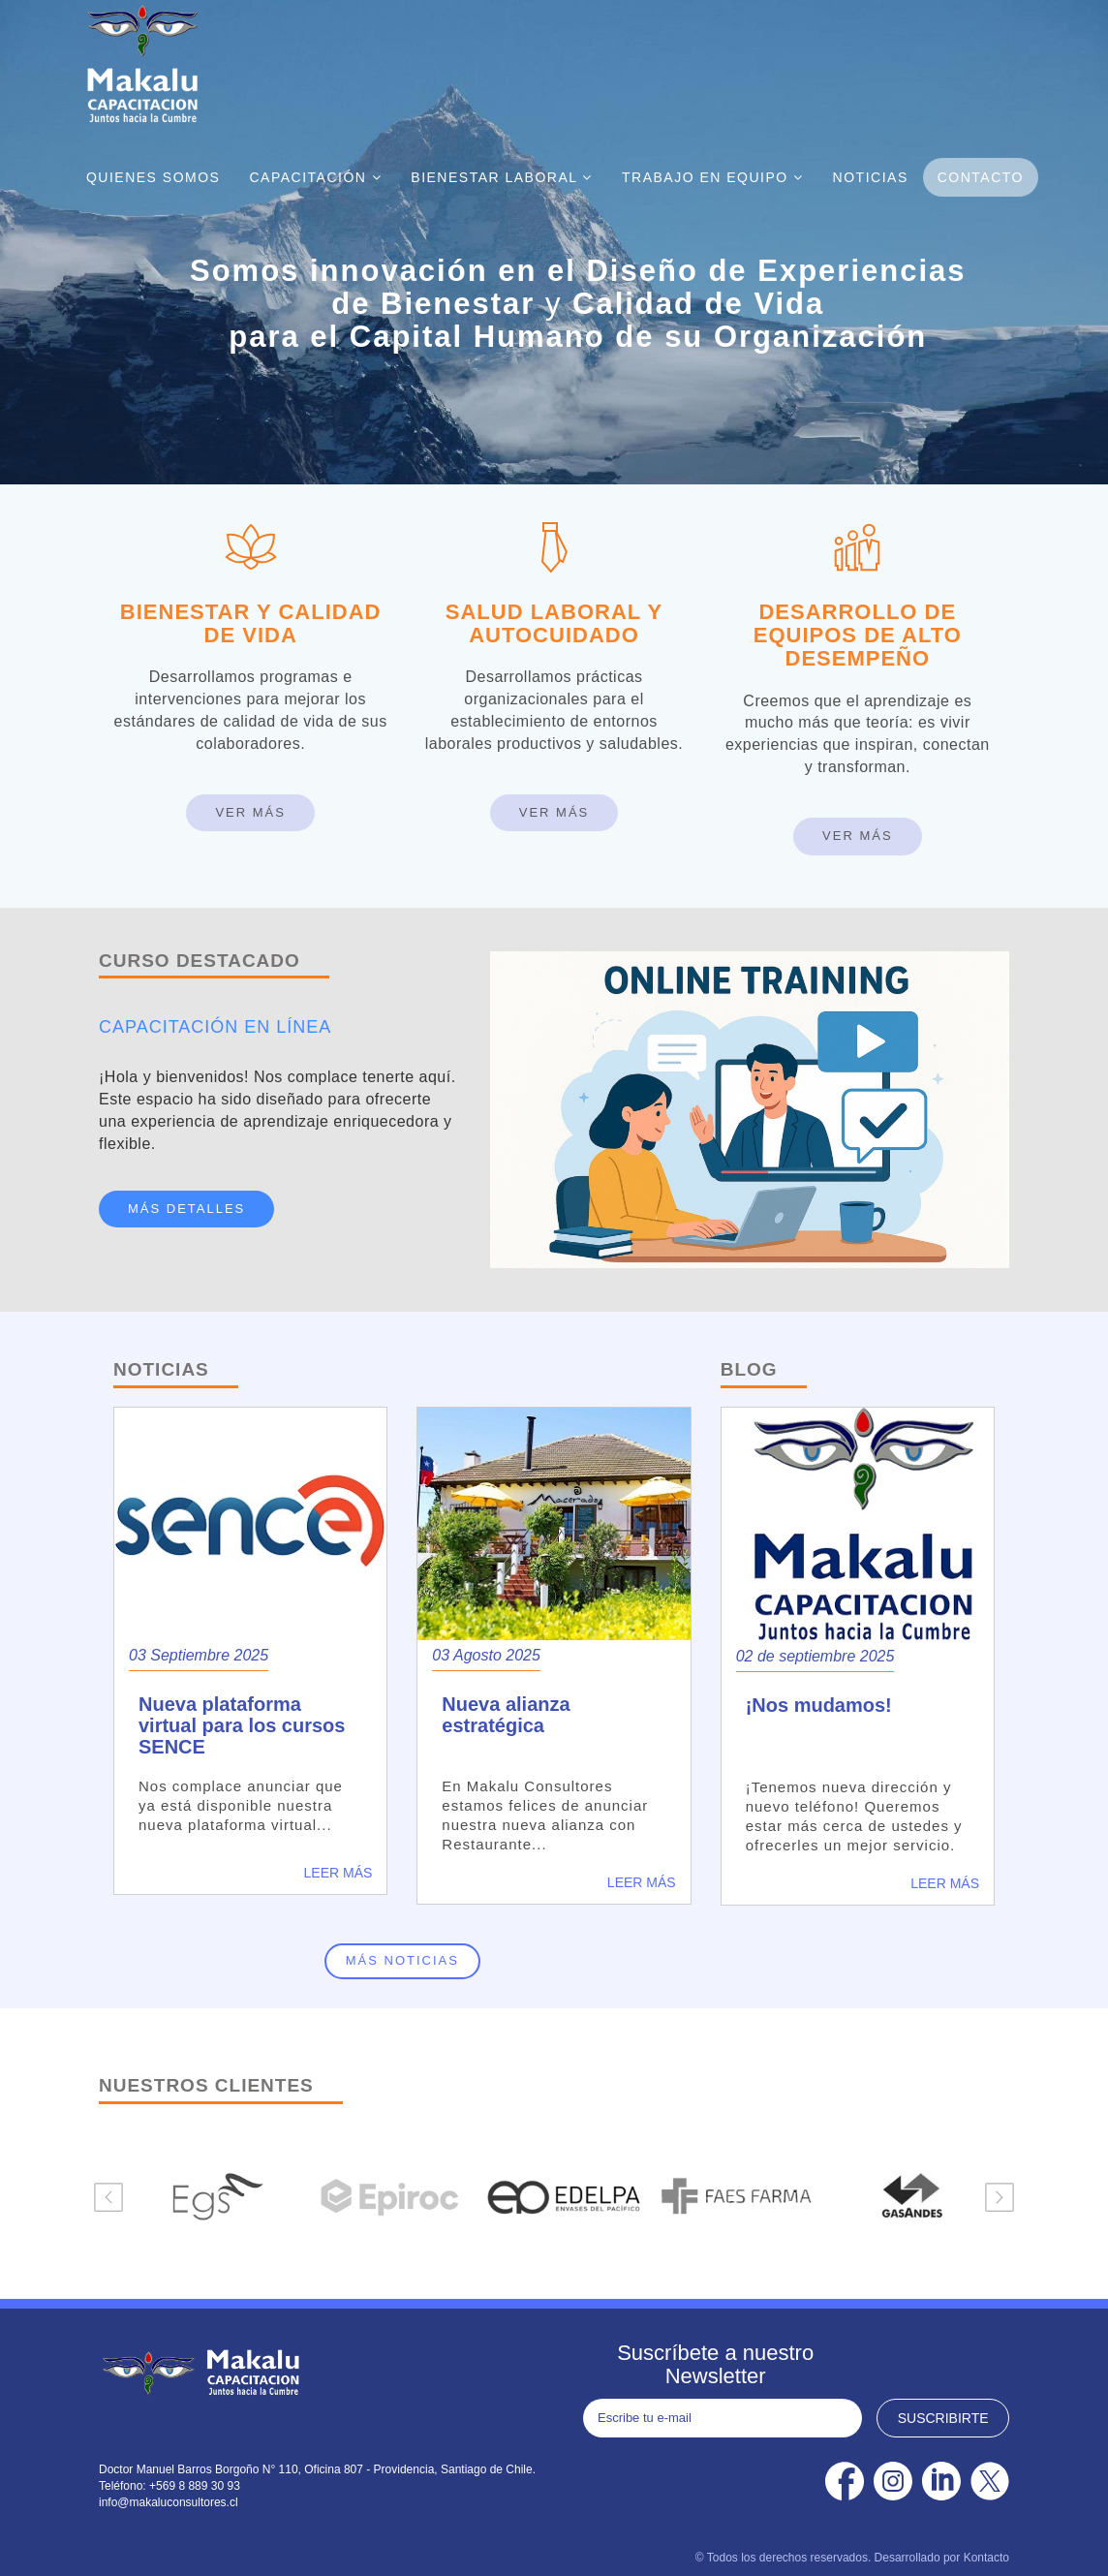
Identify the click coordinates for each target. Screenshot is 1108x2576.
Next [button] (999, 2197)
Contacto (981, 177)
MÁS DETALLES (186, 1208)
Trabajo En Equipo (713, 177)
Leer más (338, 1872)
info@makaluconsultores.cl (168, 2502)
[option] (209, 2196)
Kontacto (986, 2557)
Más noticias (402, 1960)
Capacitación (315, 177)
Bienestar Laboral (502, 177)
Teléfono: (124, 2486)
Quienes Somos (153, 177)
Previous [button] (108, 2197)
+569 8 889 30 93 (194, 2486)
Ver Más (250, 812)
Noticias (870, 177)
